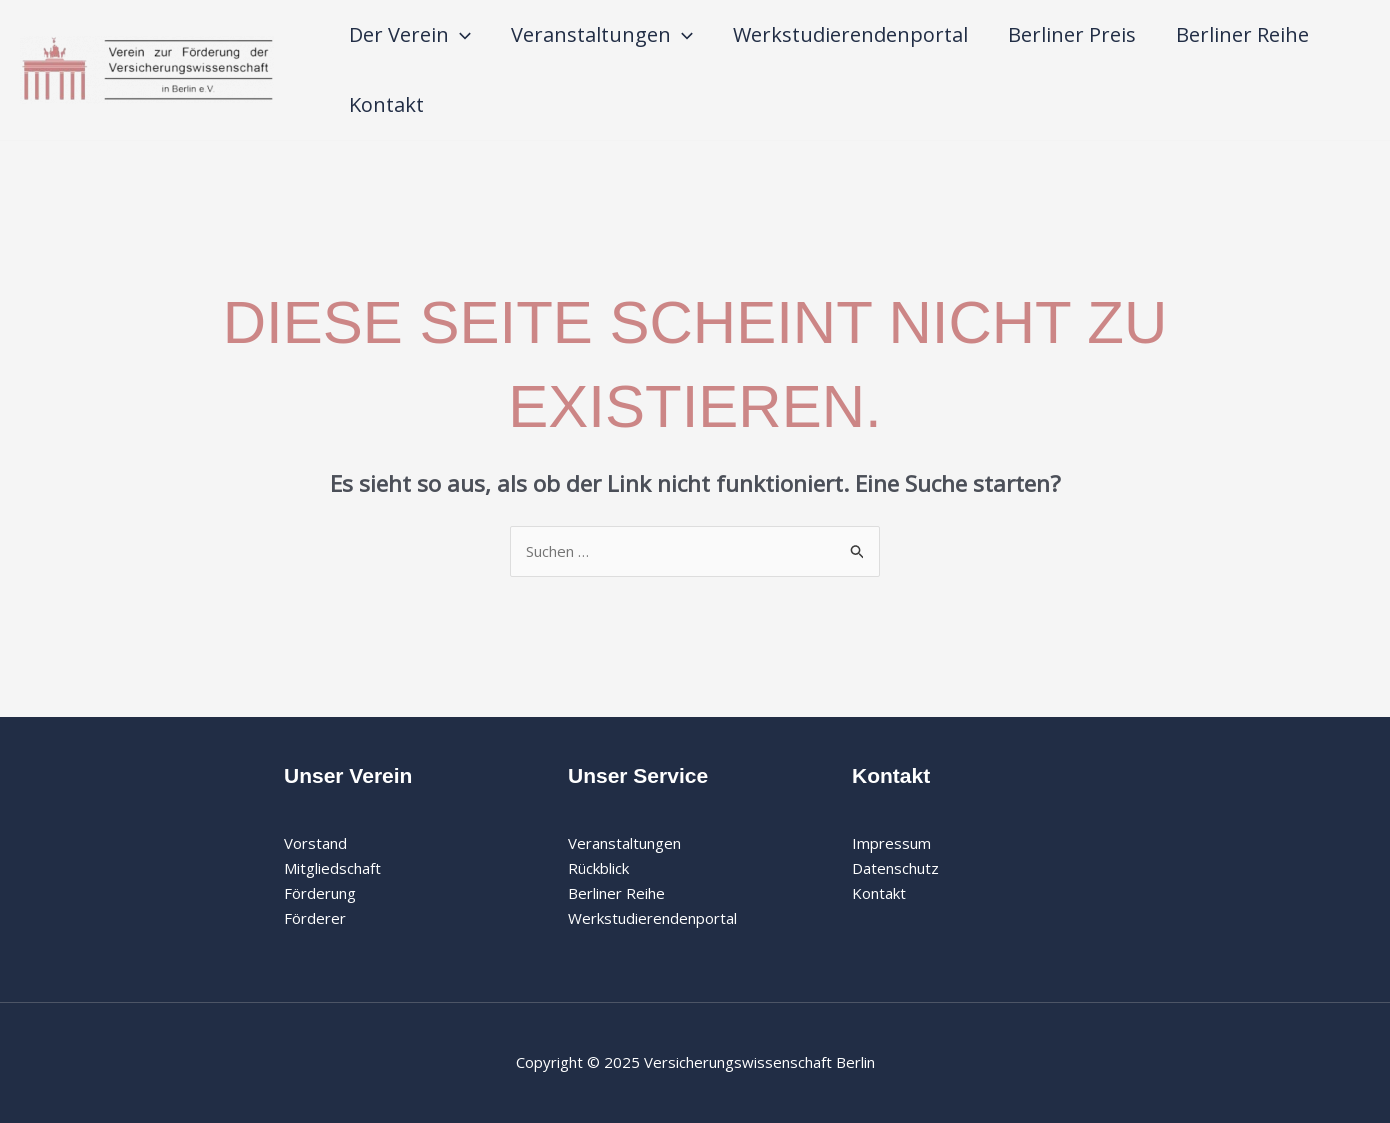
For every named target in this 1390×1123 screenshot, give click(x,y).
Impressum (891, 843)
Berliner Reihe (1242, 34)
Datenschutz (895, 868)
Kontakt (386, 104)
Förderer (315, 918)
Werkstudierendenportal (850, 34)
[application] (460, 35)
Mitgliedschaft (332, 868)
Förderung (320, 893)
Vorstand (315, 843)
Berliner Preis (1072, 34)
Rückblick (598, 868)
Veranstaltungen (602, 35)
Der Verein (410, 35)
